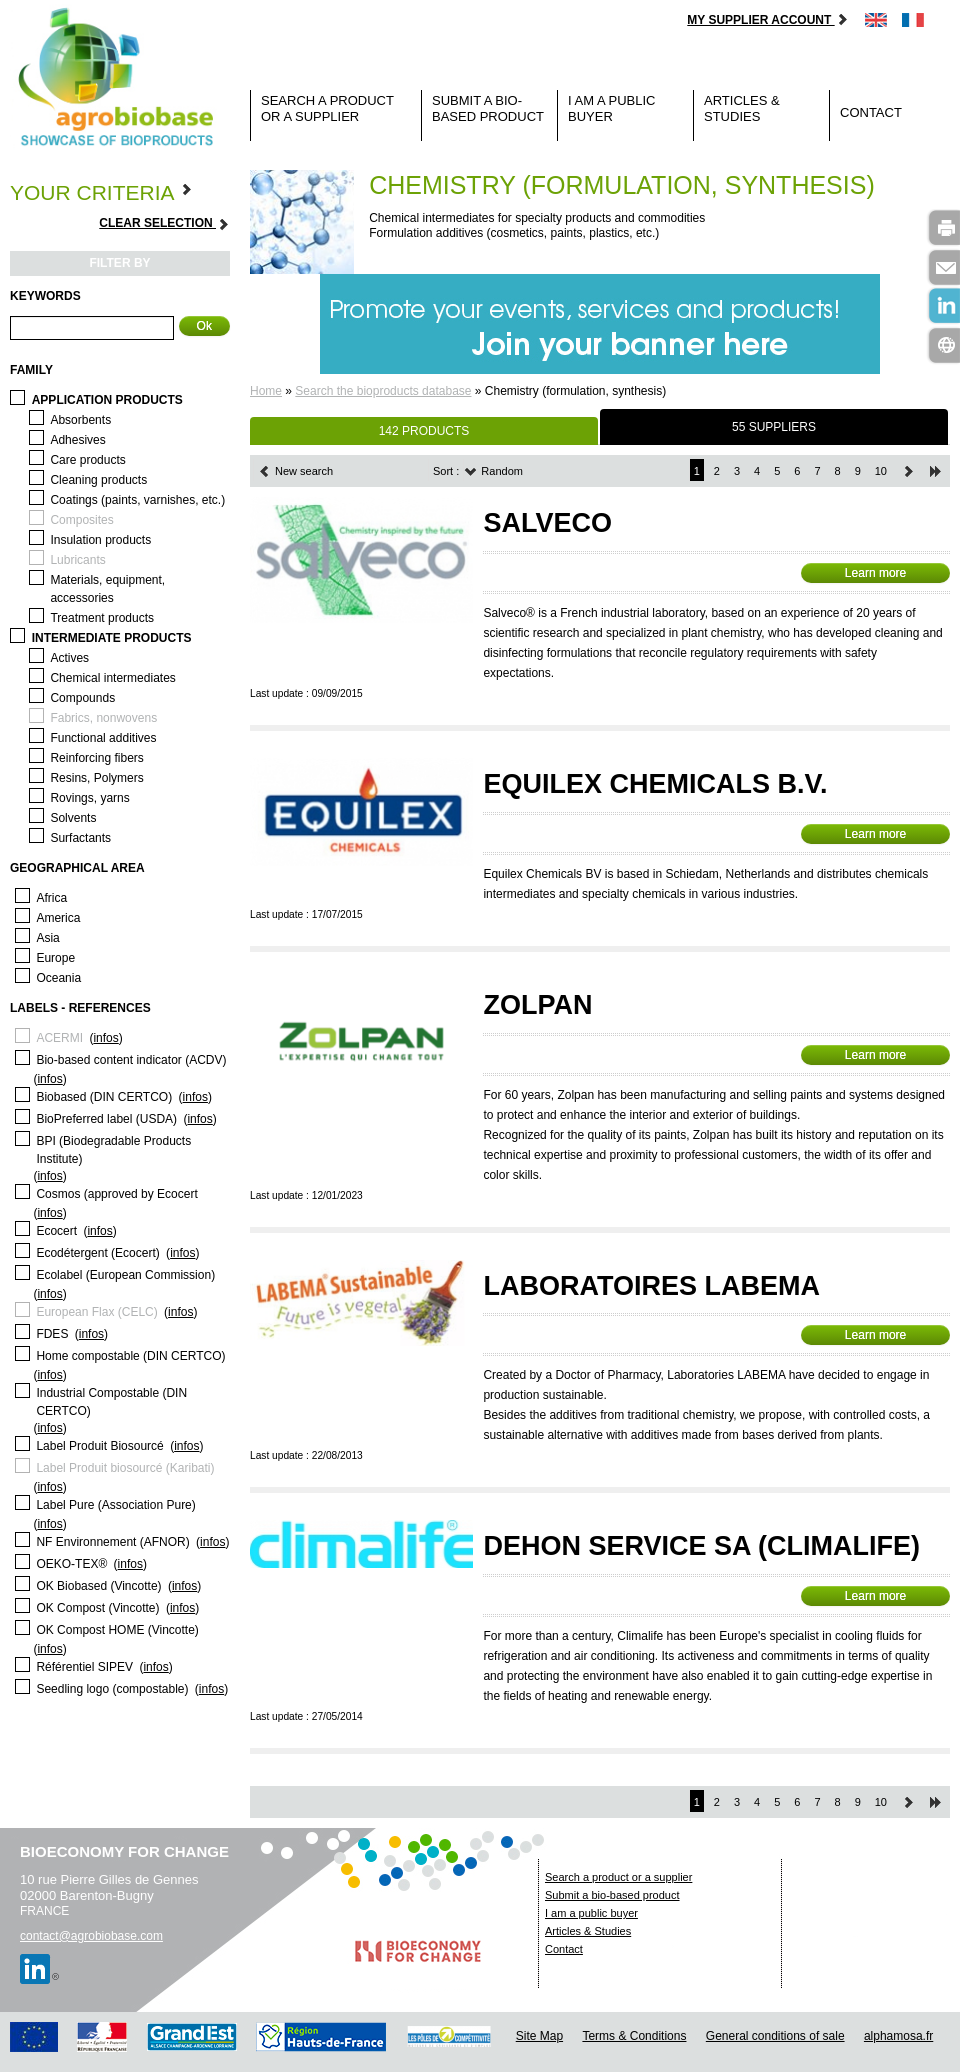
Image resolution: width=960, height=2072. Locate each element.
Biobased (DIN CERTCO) (104, 1097)
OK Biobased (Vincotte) (98, 1586)
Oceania (58, 978)
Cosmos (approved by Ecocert (116, 1194)
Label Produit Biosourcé (99, 1446)
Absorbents (80, 420)
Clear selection (164, 223)
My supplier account (767, 20)
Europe (55, 958)
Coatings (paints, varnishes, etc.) (137, 500)
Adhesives (77, 440)
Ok (204, 326)
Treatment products (102, 618)
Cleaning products (98, 480)
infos (105, 1038)
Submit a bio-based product (488, 108)
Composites (81, 520)
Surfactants (80, 838)
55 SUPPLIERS (774, 427)
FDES (52, 1334)
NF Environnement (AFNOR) (112, 1542)
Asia (47, 938)
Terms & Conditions (634, 2036)
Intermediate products (112, 638)
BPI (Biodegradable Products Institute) (113, 1150)
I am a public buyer (611, 108)
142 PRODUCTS (424, 431)
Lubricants (77, 560)
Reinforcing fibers (96, 758)
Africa (51, 898)
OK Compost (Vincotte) (97, 1608)
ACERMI (59, 1038)
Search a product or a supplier (327, 108)
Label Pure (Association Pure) (115, 1505)
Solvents (73, 818)
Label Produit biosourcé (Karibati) (125, 1468)
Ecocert (56, 1231)
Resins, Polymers (96, 778)
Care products (87, 460)
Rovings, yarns (89, 798)
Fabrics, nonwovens (103, 718)
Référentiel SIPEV (84, 1667)
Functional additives (103, 738)
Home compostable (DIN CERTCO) (130, 1356)
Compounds (82, 698)
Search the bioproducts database (383, 391)
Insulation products (100, 540)
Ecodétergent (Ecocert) (97, 1253)
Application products (107, 400)
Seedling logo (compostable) (112, 1689)
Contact (871, 112)
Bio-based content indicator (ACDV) (131, 1060)
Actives (69, 658)
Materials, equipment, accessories (107, 589)
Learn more (875, 573)
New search (295, 471)
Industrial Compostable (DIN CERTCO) (111, 1402)
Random (493, 471)
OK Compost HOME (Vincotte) (117, 1630)
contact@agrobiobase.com (91, 1936)
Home (266, 391)
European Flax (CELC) (96, 1312)
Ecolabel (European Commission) (125, 1275)
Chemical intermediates (112, 678)
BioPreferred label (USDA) (106, 1119)
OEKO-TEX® (71, 1564)
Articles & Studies (742, 108)
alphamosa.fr (898, 2036)
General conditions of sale (775, 2036)
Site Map (539, 2036)
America (58, 918)
